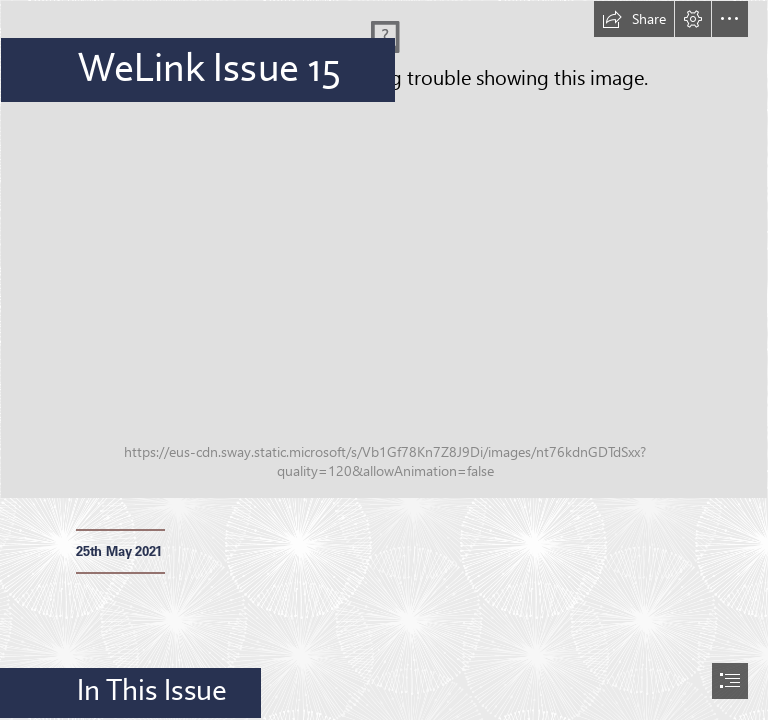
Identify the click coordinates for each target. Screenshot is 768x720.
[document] (384, 360)
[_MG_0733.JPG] (384, 249)
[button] (634, 19)
